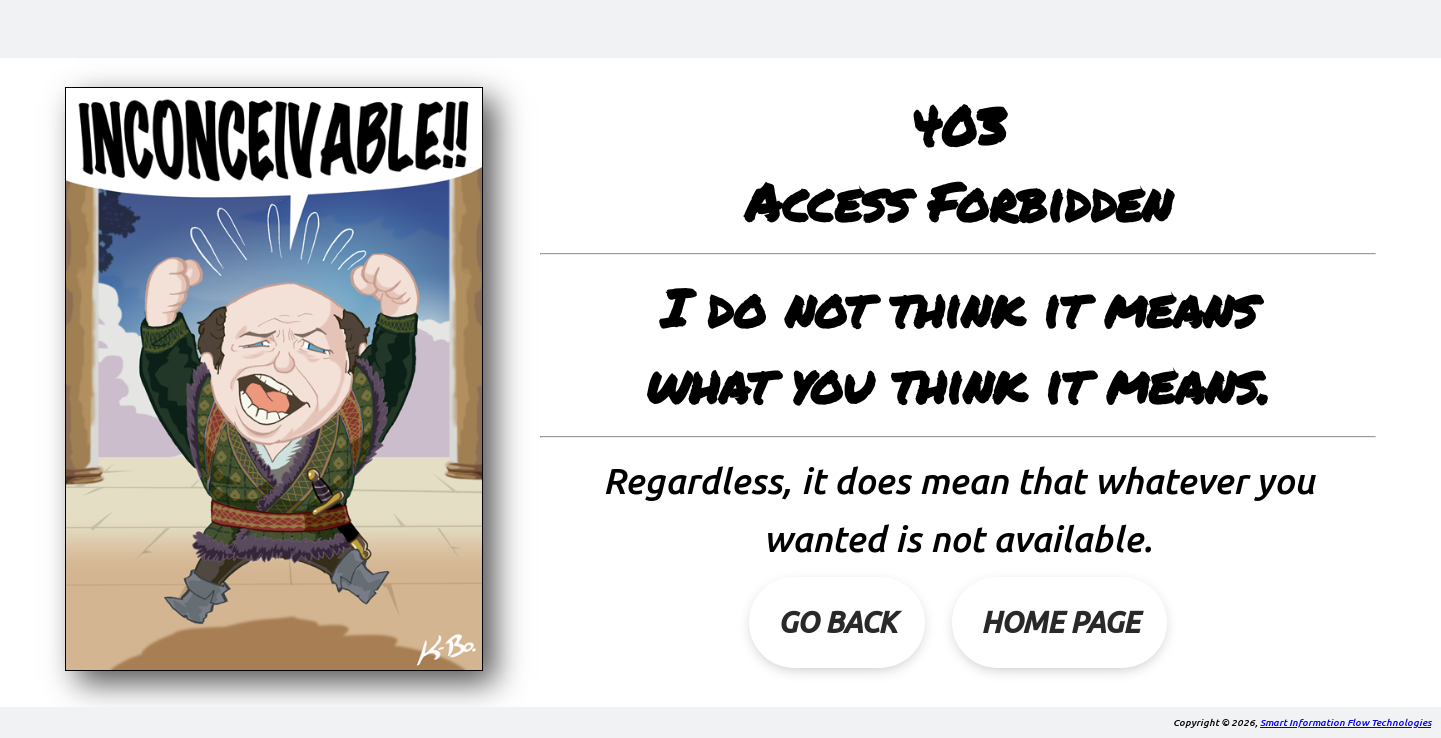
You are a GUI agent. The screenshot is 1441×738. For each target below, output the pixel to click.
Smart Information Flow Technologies (1345, 722)
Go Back (837, 622)
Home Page (1060, 622)
